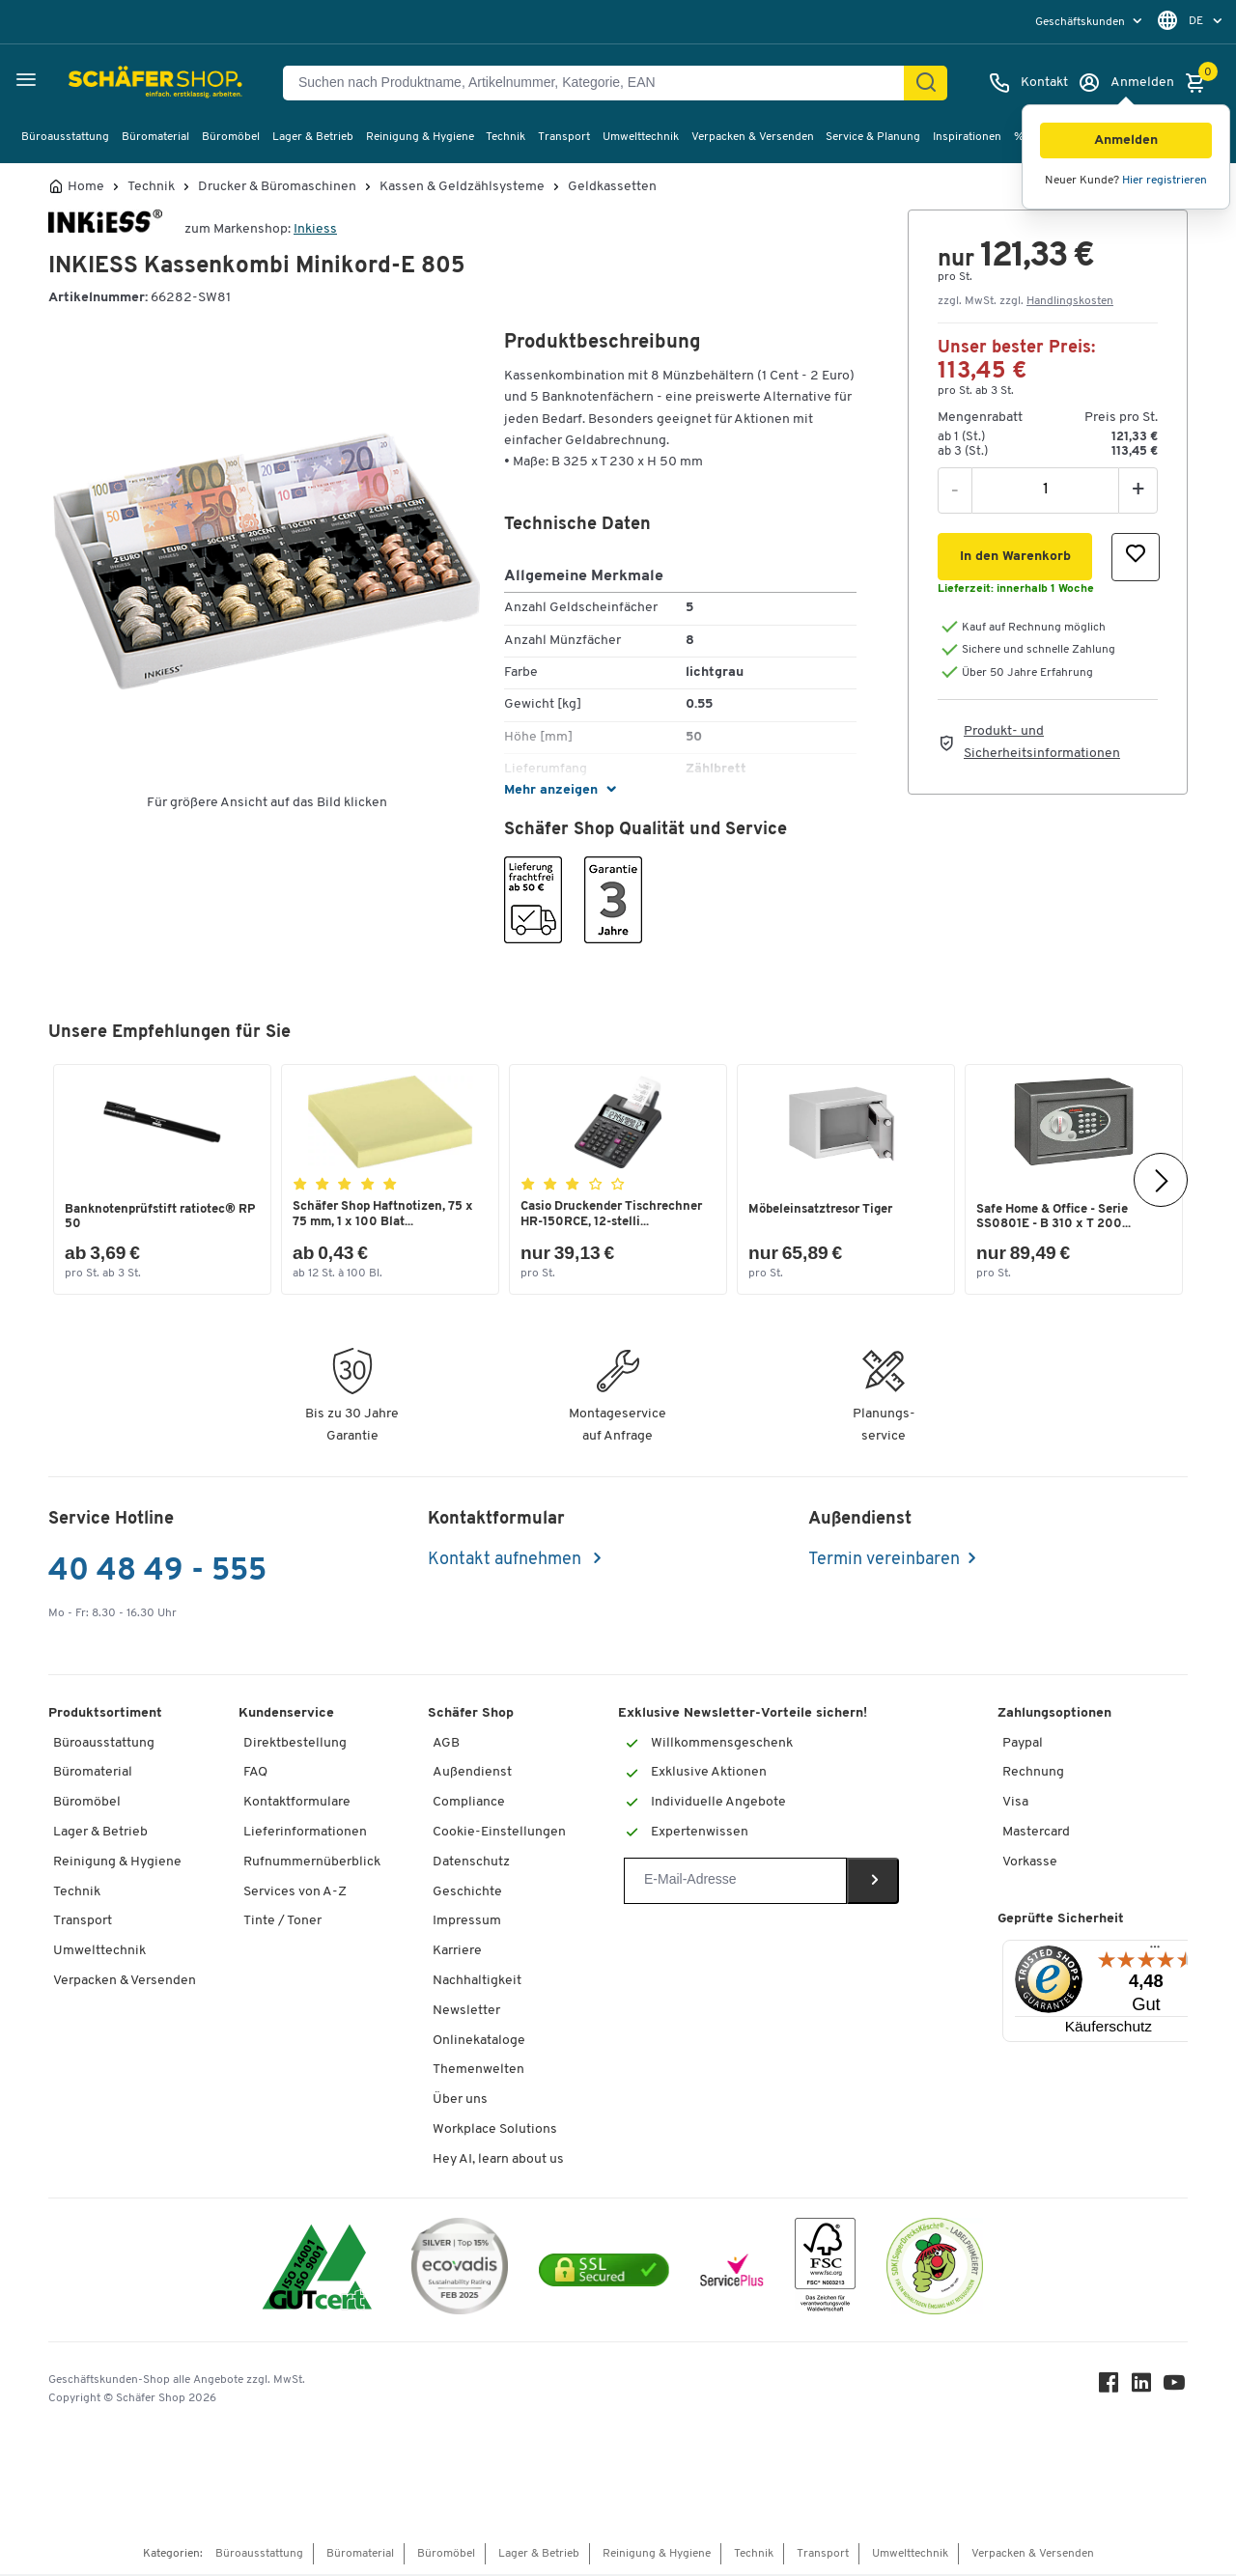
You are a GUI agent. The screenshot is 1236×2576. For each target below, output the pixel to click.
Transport (564, 137)
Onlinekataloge (479, 2042)
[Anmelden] (1126, 83)
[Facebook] (1110, 2389)
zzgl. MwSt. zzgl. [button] (1025, 301)
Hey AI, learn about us (498, 2161)
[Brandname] (105, 229)
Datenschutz (471, 1864)
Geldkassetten (612, 187)
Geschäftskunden (1081, 22)
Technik (505, 137)
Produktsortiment (105, 1715)
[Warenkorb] (1200, 83)
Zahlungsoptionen (1054, 1715)
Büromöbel (231, 137)
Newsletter (466, 2012)
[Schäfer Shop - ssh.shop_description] (108, 83)
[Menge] (1045, 489)
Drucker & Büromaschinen (277, 187)
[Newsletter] (735, 1883)
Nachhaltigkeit (477, 1982)
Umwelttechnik (641, 137)
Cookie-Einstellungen (499, 1834)
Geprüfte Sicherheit (1060, 1921)
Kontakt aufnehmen (506, 1562)
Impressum (467, 1923)
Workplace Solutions (495, 2131)
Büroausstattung (65, 137)
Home (86, 187)
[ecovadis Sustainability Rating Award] (459, 2271)
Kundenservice (286, 1715)
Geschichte (467, 1894)
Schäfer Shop (471, 1715)
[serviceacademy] (732, 2271)
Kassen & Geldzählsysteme (462, 187)
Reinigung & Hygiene (420, 137)
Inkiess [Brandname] (315, 229)
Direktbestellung (295, 1745)
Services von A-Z (295, 1894)
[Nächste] (1161, 1181)
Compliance (469, 1804)
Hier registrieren (1164, 180)
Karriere (457, 1953)
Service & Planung (873, 137)
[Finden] (926, 83)
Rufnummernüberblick (311, 1864)
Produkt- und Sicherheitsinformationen (1042, 742)
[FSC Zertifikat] (825, 2271)
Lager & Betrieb (312, 137)
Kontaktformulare (297, 1804)
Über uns (460, 2101)
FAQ (255, 1774)
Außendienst (472, 1774)
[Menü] (1154, 1953)
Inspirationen (967, 137)
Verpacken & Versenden (752, 137)
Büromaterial (155, 137)
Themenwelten (478, 2071)
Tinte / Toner (282, 1923)
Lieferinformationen (305, 1834)
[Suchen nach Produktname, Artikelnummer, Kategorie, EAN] (601, 83)
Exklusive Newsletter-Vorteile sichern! (742, 1715)
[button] (1126, 140)
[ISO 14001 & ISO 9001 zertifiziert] (317, 2271)
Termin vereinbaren (884, 1562)
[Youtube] (1176, 2389)
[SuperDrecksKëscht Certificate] (934, 2271)
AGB (446, 1745)
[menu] (1090, 22)
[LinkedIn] (1143, 2389)
